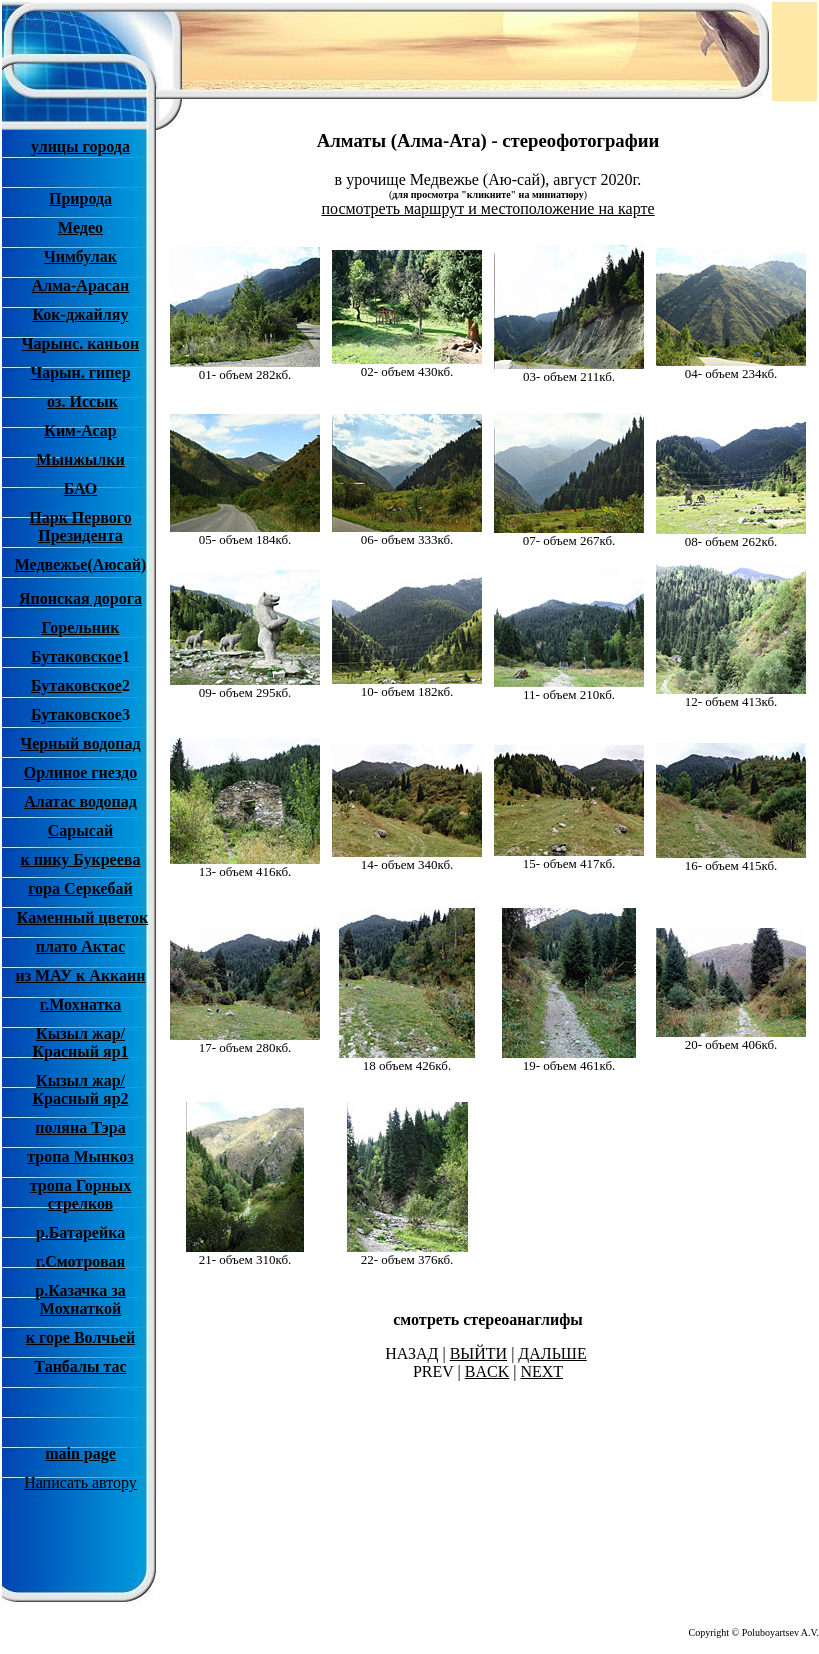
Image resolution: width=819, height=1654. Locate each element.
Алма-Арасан (81, 285)
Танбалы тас (80, 1366)
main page (80, 1453)
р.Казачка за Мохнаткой (80, 1299)
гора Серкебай (80, 888)
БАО (81, 488)
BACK (487, 1371)
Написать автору (80, 1482)
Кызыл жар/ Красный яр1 (80, 1042)
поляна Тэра (80, 1127)
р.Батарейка (80, 1232)
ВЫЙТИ (479, 1353)
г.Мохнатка (81, 1004)
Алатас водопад (80, 801)
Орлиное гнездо (80, 772)
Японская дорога (80, 598)
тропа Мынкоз (80, 1156)
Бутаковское (76, 656)
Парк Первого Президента (80, 526)
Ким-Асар (80, 430)
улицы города (80, 146)
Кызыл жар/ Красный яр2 (80, 1089)
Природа (80, 198)
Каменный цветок (82, 917)
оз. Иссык (82, 401)
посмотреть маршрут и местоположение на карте (487, 208)
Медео (80, 227)
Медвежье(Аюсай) (81, 564)
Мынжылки (80, 459)
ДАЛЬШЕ (552, 1353)
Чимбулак (80, 256)
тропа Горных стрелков (81, 1194)
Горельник (81, 627)
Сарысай (80, 830)
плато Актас (80, 946)
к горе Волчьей (80, 1337)
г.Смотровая (80, 1261)
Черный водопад (80, 743)
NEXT (541, 1371)
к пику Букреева (81, 859)
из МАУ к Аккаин (80, 975)
